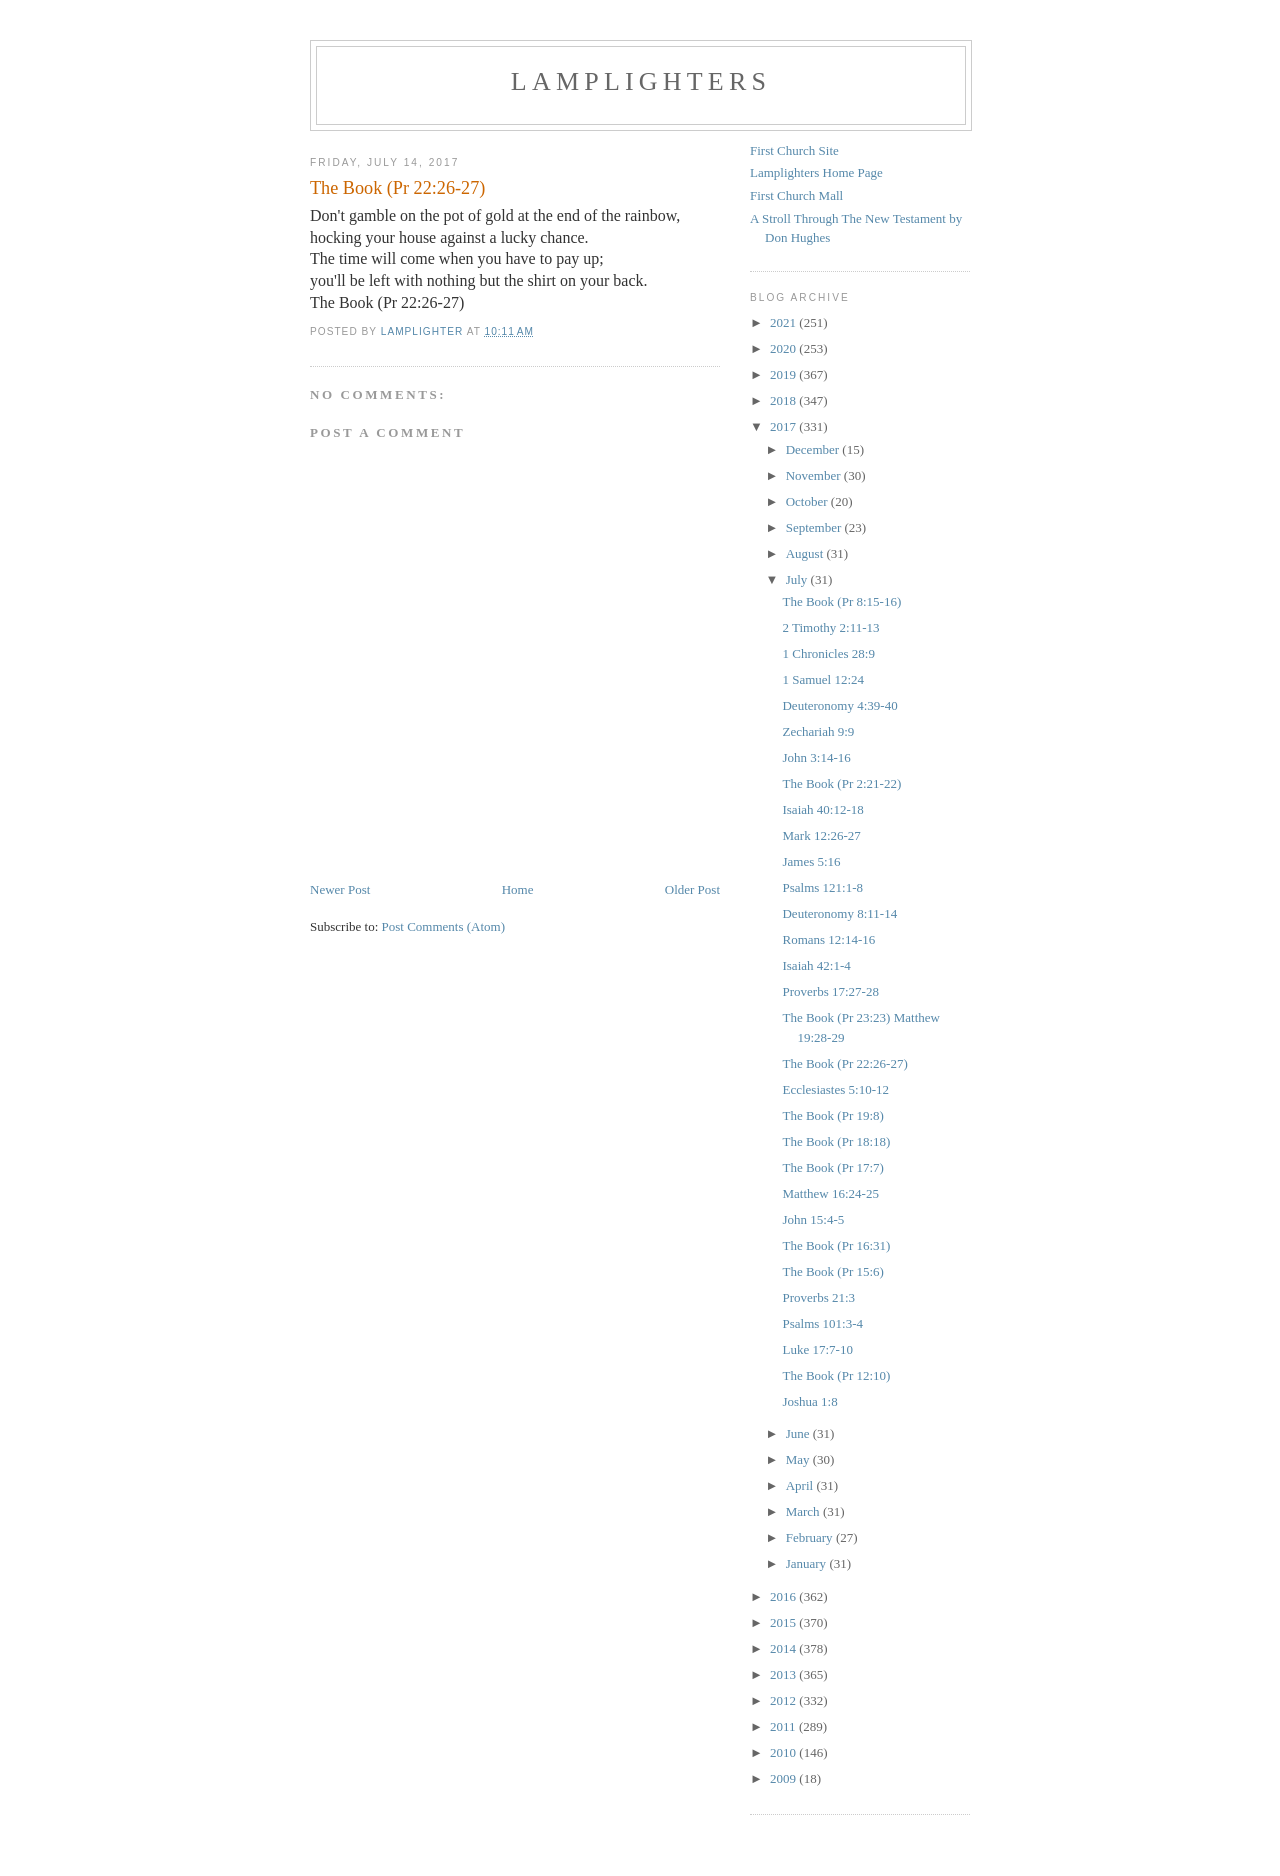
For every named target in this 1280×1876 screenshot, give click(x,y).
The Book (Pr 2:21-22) (841, 783)
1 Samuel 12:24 (823, 679)
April (801, 1485)
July (798, 579)
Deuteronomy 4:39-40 (839, 705)
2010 (784, 1752)
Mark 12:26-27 (821, 835)
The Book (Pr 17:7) (832, 1167)
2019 (784, 374)
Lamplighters (641, 81)
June (799, 1433)
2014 (784, 1648)
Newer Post (340, 889)
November (815, 475)
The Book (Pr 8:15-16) (841, 601)
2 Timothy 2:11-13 (830, 627)
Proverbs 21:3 (818, 1297)
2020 (784, 348)
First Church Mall (796, 195)
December (814, 449)
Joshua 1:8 (809, 1401)
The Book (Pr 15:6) (832, 1271)
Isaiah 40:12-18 (822, 809)
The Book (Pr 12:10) (836, 1375)
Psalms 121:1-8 (822, 887)
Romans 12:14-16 (828, 939)
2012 (784, 1700)
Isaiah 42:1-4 (816, 965)
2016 (784, 1596)
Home (518, 889)
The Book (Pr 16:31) (836, 1245)
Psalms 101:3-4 (822, 1323)
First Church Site (794, 150)
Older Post (692, 889)
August (806, 553)
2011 (784, 1726)
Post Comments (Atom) (444, 926)
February (811, 1537)
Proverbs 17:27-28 (830, 991)
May (799, 1459)
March (804, 1511)
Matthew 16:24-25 (830, 1193)
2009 (784, 1778)
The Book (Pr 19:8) (832, 1115)
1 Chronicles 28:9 (828, 653)
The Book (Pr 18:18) (836, 1141)
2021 (784, 322)
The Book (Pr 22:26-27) (844, 1063)
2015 (784, 1622)
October (808, 501)
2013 (784, 1674)
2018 (784, 400)
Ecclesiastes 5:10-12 (835, 1089)
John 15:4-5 (813, 1219)
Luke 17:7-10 (817, 1349)
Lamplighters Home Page (816, 172)
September (815, 527)
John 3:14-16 (816, 757)
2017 (784, 426)
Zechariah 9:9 (818, 731)
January (808, 1563)
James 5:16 (811, 861)
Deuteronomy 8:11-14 (839, 913)
